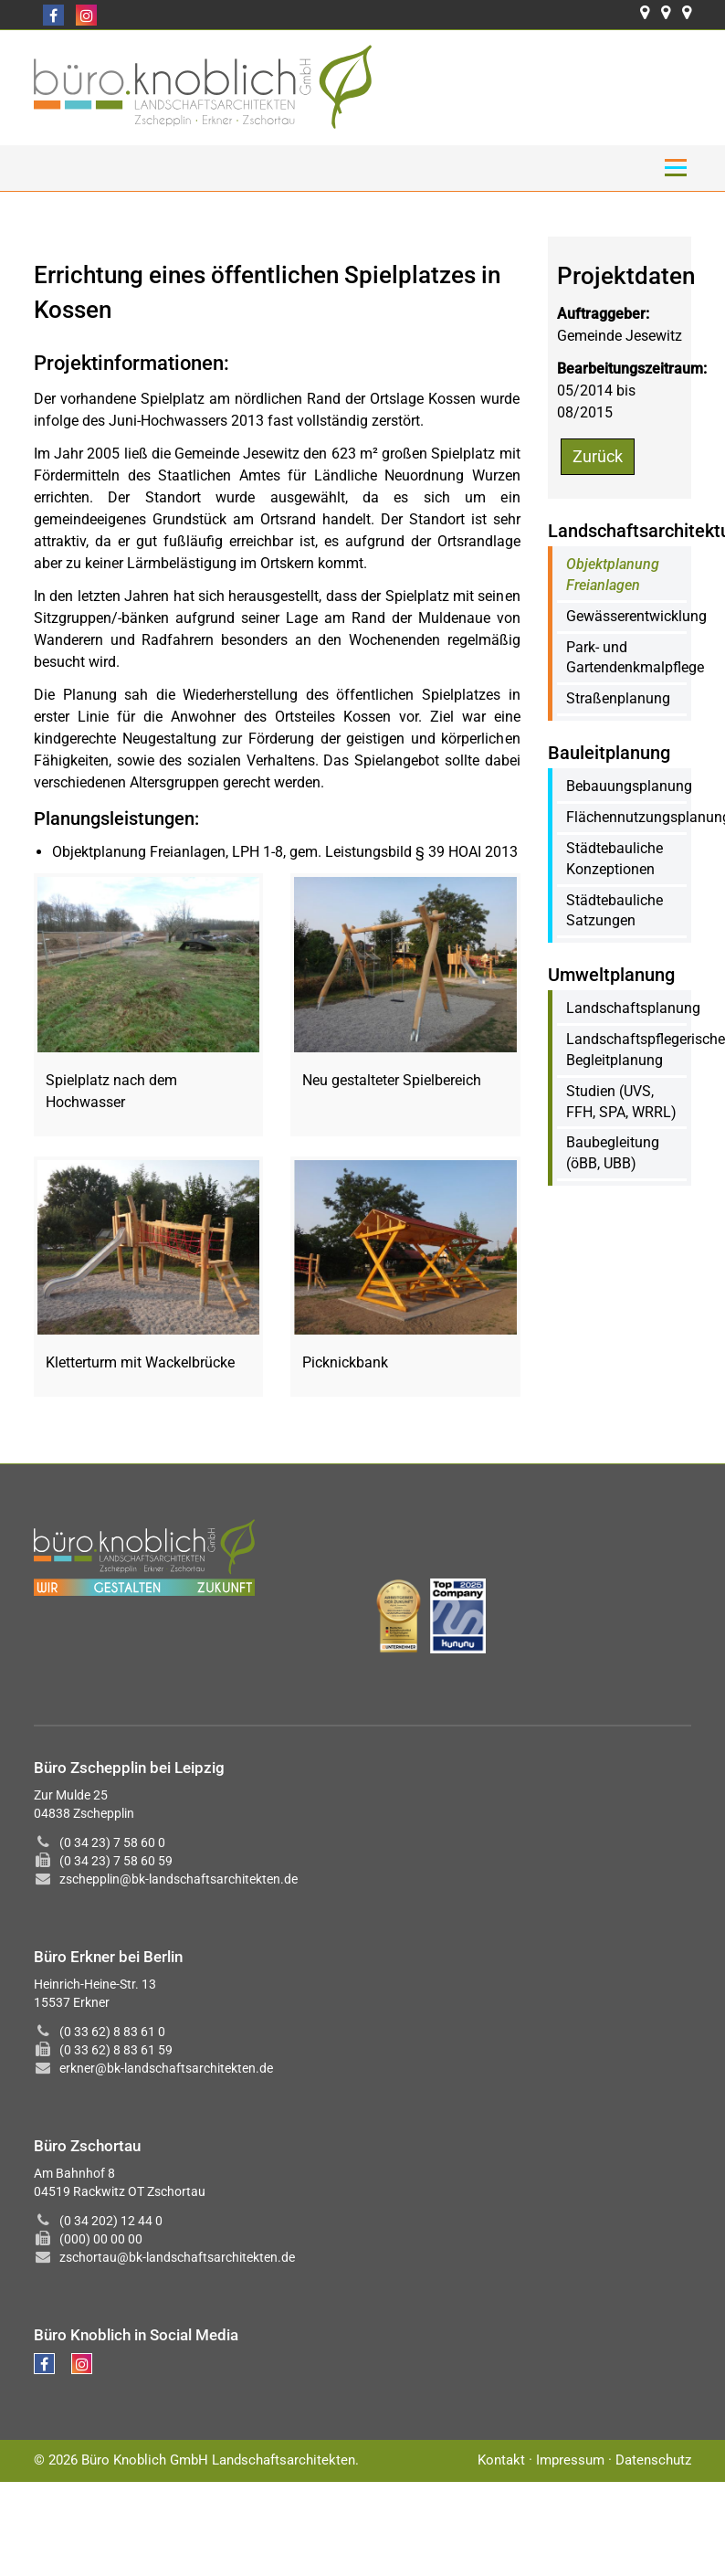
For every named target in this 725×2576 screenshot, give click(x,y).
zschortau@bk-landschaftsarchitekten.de (177, 2257)
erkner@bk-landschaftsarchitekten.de (166, 2068)
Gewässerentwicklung (636, 616)
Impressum (570, 2460)
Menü (675, 167)
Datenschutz (653, 2460)
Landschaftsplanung (633, 1008)
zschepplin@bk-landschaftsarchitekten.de (178, 1879)
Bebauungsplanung (629, 786)
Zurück (598, 456)
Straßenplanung (618, 698)
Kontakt (501, 2460)
